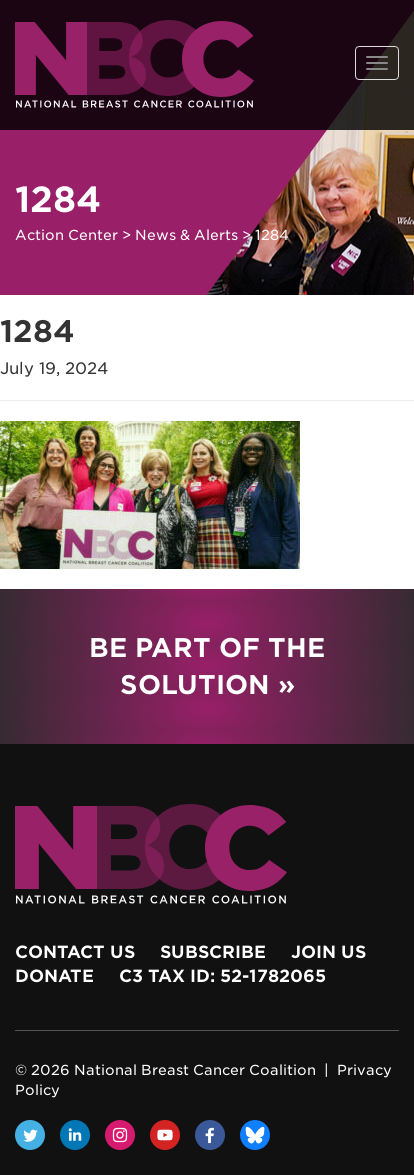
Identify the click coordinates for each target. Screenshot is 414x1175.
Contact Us (75, 952)
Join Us (328, 952)
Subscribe (213, 952)
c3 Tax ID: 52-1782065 (222, 976)
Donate (54, 976)
